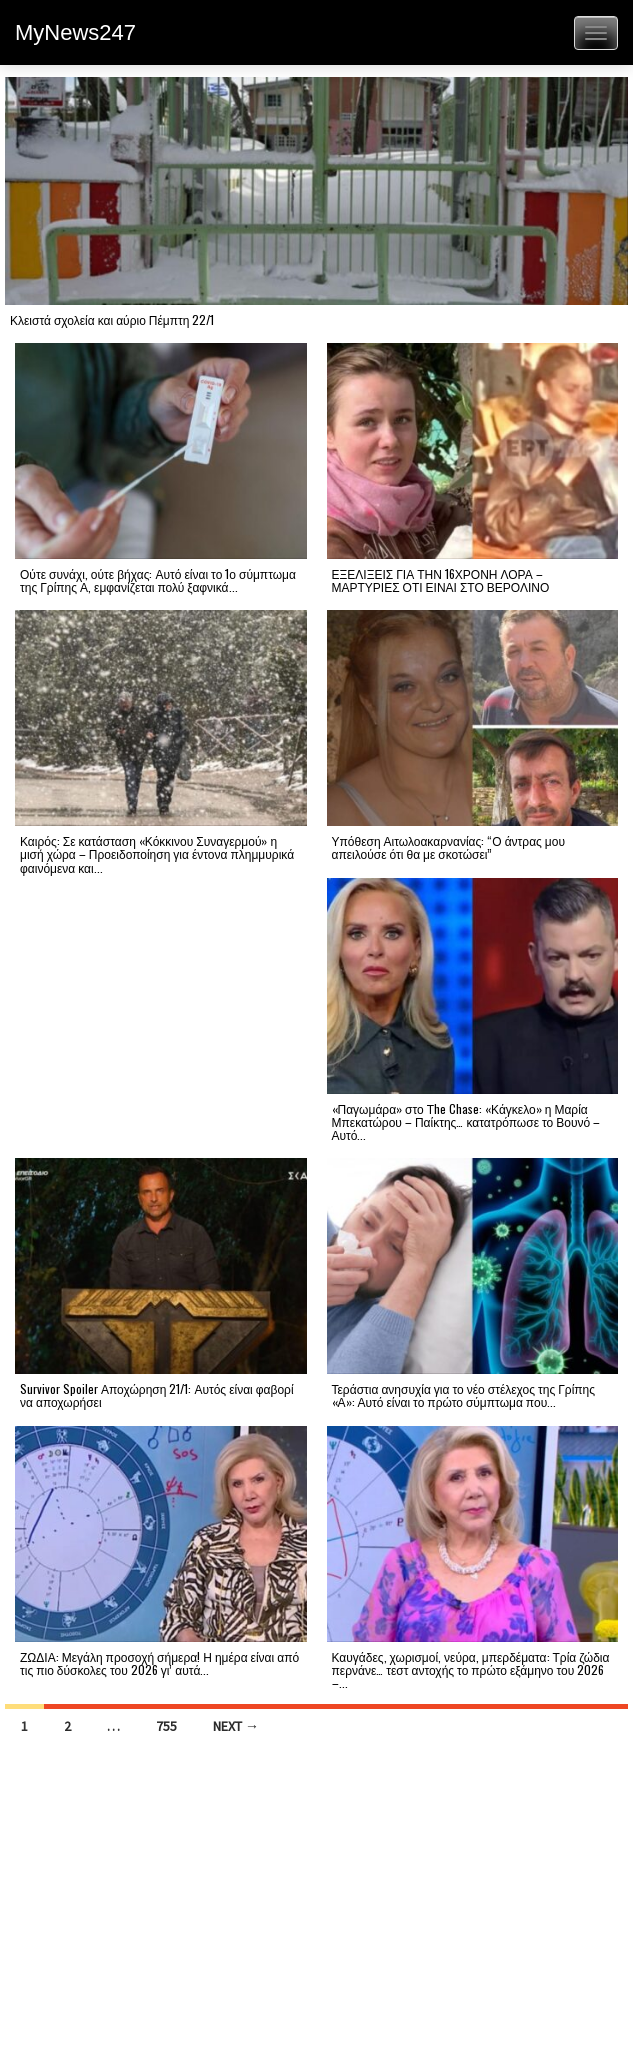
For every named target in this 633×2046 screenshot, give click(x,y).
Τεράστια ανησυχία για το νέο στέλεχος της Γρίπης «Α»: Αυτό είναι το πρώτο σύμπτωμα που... (464, 1395)
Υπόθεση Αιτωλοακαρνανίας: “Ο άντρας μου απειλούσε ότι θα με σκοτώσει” (449, 847)
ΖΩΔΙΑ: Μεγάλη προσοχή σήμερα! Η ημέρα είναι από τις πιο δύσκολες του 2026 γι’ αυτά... (159, 1663)
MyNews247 (75, 32)
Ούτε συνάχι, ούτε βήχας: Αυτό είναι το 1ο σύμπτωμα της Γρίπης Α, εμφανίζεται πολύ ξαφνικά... (158, 580)
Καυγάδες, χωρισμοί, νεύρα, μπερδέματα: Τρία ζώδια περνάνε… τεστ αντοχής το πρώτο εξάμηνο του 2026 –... (471, 1669)
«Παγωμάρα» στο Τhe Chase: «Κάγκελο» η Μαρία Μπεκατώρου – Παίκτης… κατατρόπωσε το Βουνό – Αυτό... (466, 1121)
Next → (236, 1726)
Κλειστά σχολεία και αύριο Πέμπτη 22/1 (112, 319)
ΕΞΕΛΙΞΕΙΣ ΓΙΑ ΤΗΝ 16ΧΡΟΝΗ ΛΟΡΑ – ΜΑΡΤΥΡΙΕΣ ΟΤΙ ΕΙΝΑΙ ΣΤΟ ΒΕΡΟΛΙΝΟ (441, 580)
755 (166, 1726)
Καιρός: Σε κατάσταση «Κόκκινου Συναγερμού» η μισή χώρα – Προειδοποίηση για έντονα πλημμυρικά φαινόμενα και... (157, 853)
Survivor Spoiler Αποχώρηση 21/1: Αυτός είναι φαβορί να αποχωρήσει (157, 1395)
